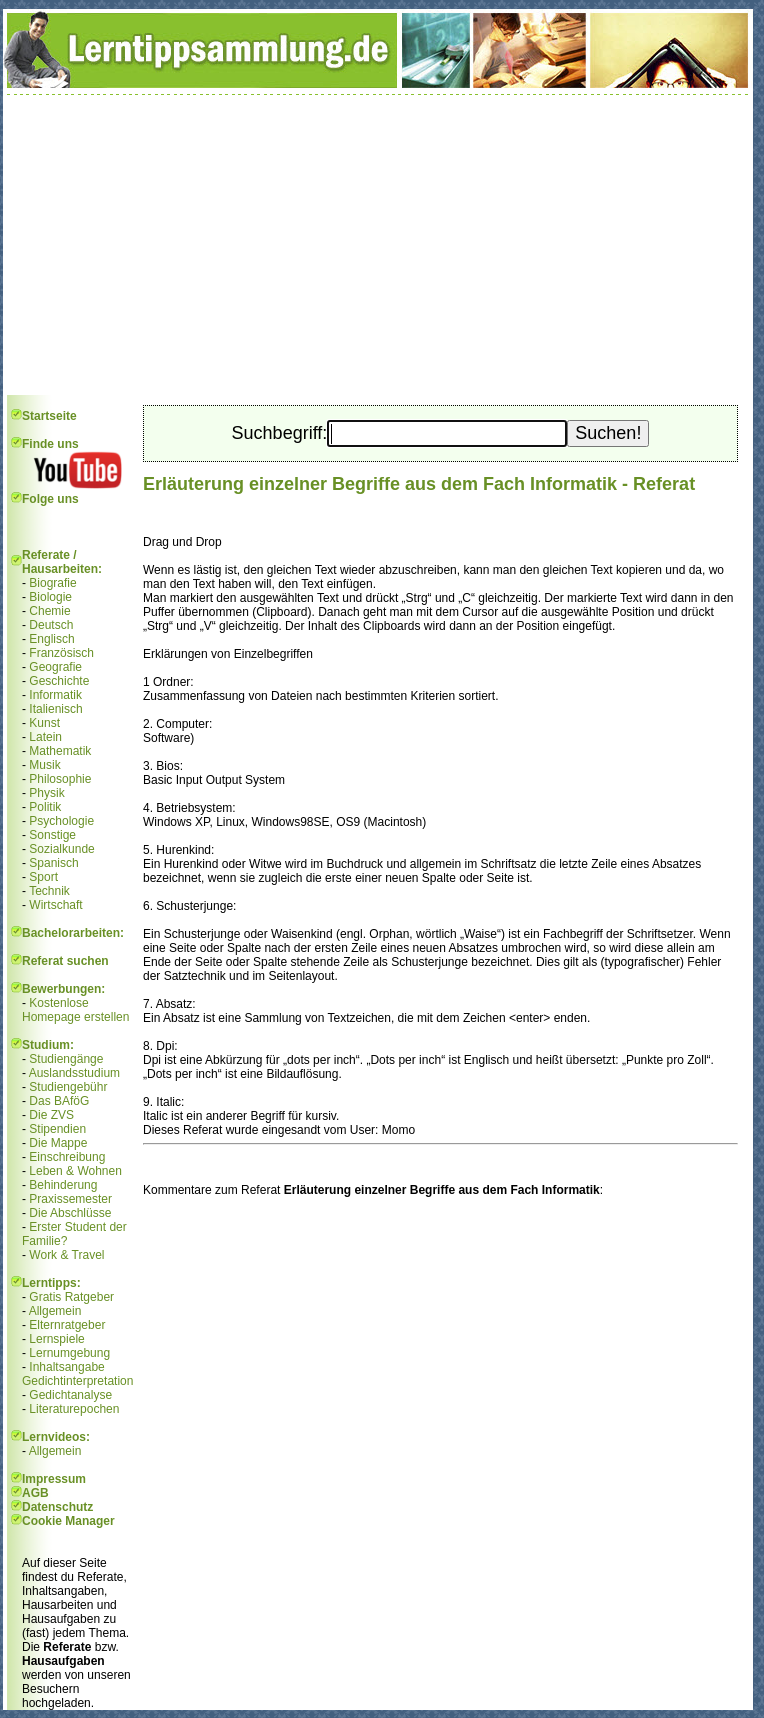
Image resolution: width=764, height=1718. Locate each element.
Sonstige (52, 835)
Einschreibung (67, 1157)
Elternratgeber (67, 1325)
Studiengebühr (68, 1087)
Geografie (55, 667)
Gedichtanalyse (70, 1395)
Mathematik (60, 751)
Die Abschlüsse (70, 1213)
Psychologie (61, 821)
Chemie (49, 611)
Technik (49, 891)
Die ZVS (51, 1115)
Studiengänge (66, 1059)
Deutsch (51, 625)
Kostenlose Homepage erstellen (75, 1010)
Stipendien (57, 1129)
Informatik (55, 695)
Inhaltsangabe (66, 1367)
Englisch (51, 639)
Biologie (50, 597)
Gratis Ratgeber (71, 1297)
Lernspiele (56, 1339)
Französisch (61, 653)
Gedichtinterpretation (77, 1381)
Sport (43, 877)
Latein (45, 737)
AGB (35, 1493)
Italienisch (55, 709)
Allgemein (55, 1311)
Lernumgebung (69, 1353)
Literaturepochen (74, 1409)
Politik (45, 807)
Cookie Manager (68, 1521)
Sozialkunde (61, 849)
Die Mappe (58, 1143)
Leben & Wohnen (75, 1171)
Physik (46, 793)
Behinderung (63, 1185)
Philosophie (60, 779)
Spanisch (53, 863)
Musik (44, 765)
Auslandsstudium (74, 1073)
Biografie (52, 583)
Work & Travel (66, 1255)
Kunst (44, 723)
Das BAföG (59, 1101)
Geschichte (59, 681)
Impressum (54, 1479)
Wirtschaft (55, 905)
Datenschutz (57, 1507)
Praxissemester (70, 1199)
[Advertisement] (378, 245)
